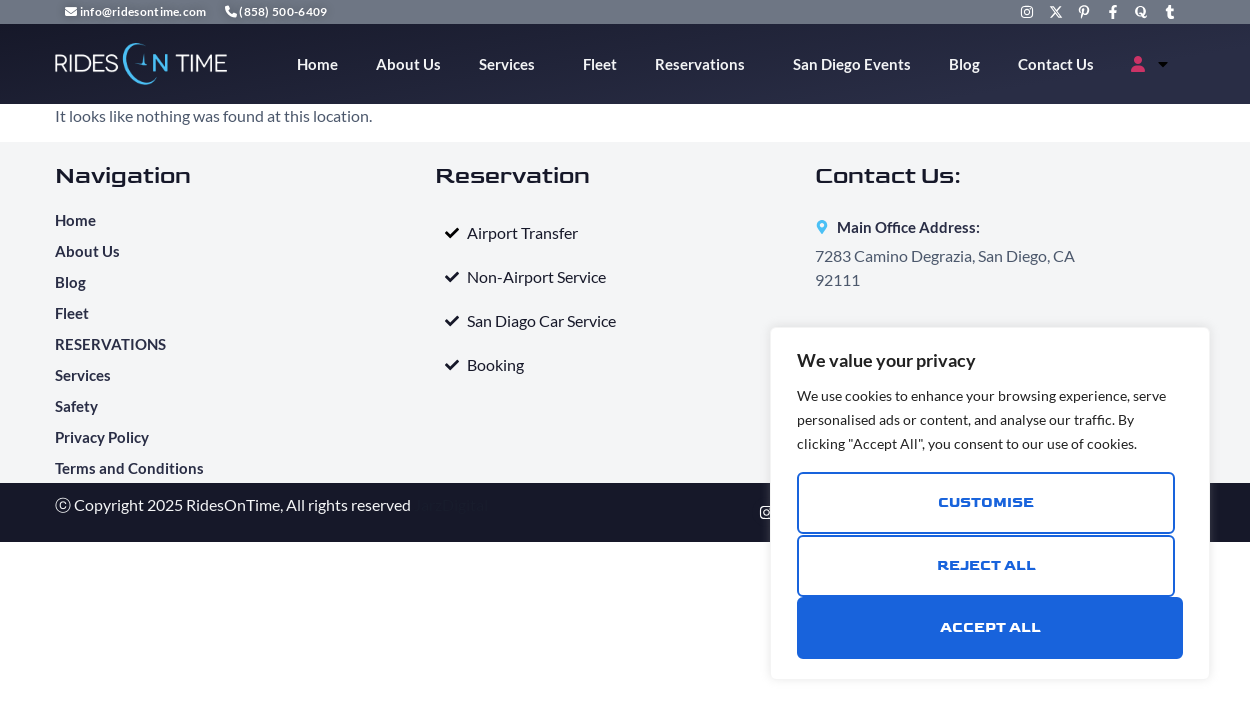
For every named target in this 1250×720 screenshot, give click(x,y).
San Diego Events (852, 64)
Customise (986, 503)
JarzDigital (451, 504)
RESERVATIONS (110, 344)
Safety (76, 406)
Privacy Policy (103, 437)
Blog (964, 64)
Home (317, 64)
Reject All (986, 565)
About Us (408, 64)
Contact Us (1056, 64)
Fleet (600, 64)
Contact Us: (888, 175)
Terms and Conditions (129, 468)
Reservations (705, 64)
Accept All (990, 627)
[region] (990, 504)
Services (512, 64)
